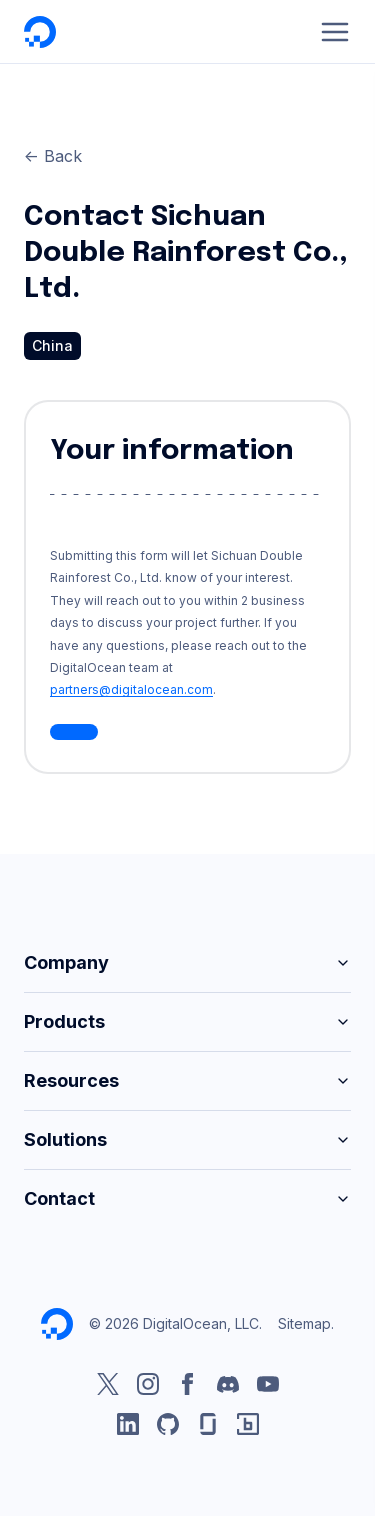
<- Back (53, 156)
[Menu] (335, 32)
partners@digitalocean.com (131, 689)
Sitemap (304, 1323)
